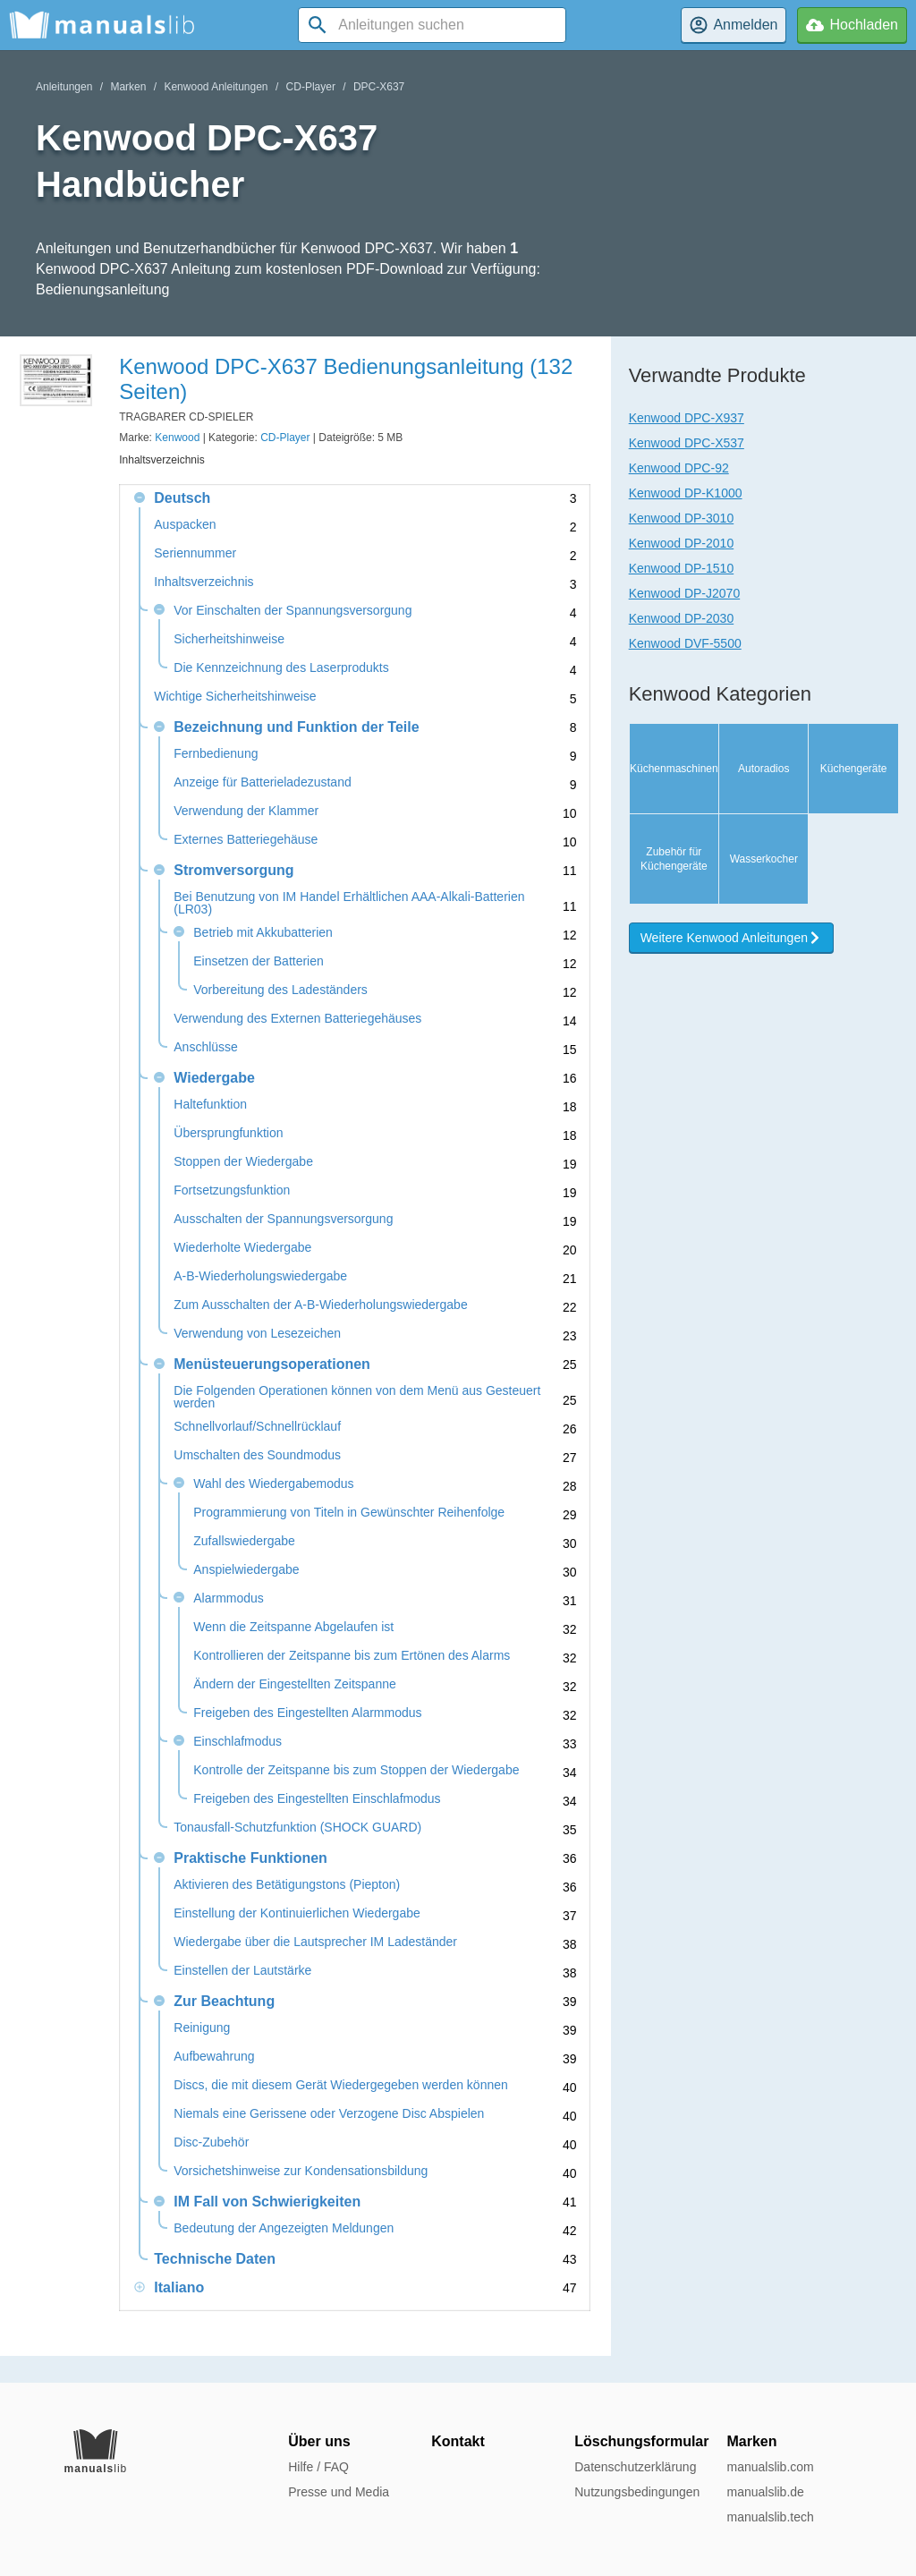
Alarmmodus (228, 1598)
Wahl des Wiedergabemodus (273, 1484)
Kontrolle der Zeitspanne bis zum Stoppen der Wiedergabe (356, 1770)
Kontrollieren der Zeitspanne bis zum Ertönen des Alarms (351, 1655)
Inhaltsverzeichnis (203, 582)
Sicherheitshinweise (229, 639)
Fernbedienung (216, 754)
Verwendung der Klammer (246, 811)
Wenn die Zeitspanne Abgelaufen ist (293, 1627)
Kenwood (177, 437)
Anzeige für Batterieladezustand (262, 782)
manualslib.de (764, 2492)
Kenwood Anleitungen (215, 87)
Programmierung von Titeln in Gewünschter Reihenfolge (349, 1512)
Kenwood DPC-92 (679, 468)
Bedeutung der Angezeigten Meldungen (284, 2228)
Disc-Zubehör (211, 2142)
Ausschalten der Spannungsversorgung (283, 1219)
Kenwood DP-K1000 (685, 493)
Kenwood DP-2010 (681, 543)
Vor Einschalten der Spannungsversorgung (292, 610)
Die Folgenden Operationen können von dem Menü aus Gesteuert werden (357, 1396)
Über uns (319, 2441)
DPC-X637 (378, 87)
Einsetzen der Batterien (258, 961)
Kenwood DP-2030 (681, 618)
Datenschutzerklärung (635, 2467)
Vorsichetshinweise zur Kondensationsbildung (301, 2171)
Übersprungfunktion (228, 1133)
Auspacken (185, 524)
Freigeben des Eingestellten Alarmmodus (307, 1713)
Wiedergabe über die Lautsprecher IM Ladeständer (315, 1942)
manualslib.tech (769, 2517)
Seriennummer (195, 553)
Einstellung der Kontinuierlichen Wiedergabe (297, 1913)
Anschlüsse (206, 1047)
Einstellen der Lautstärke (242, 1970)
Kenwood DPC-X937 (686, 418)
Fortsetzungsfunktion (232, 1190)
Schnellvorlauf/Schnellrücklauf (257, 1426)
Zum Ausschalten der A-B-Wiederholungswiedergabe (320, 1305)
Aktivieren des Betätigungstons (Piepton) (287, 1885)
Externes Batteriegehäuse (246, 839)
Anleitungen (64, 87)
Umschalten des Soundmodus (257, 1455)
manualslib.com (769, 2467)
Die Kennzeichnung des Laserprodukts (281, 668)
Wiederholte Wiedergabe (242, 1247)
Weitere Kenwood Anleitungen (731, 1028)
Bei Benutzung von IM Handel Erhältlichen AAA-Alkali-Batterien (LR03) (349, 902)
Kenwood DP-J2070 (685, 593)
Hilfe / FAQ (318, 2467)
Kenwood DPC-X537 (686, 443)
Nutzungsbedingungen (637, 2492)
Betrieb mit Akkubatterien (263, 932)
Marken (128, 87)
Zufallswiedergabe (244, 1541)
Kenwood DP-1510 (681, 568)
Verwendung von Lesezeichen (257, 1333)
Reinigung (202, 2028)
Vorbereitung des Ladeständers (280, 990)
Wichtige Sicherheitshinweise (235, 696)
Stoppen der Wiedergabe (243, 1162)
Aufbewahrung (214, 2056)
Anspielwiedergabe (246, 1570)
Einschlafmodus (237, 1741)
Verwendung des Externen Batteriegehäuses (297, 1018)
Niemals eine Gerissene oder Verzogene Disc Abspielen (329, 2114)
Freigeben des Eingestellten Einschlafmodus (316, 1799)
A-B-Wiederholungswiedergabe (260, 1276)
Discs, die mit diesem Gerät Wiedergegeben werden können (341, 2085)
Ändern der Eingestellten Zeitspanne (294, 1684)
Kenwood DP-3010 (681, 518)
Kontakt (458, 2441)
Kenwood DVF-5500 (685, 643)
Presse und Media (338, 2492)
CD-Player (310, 87)
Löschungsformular (641, 2441)
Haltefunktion (210, 1104)
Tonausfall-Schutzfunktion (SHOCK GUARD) (297, 1827)
